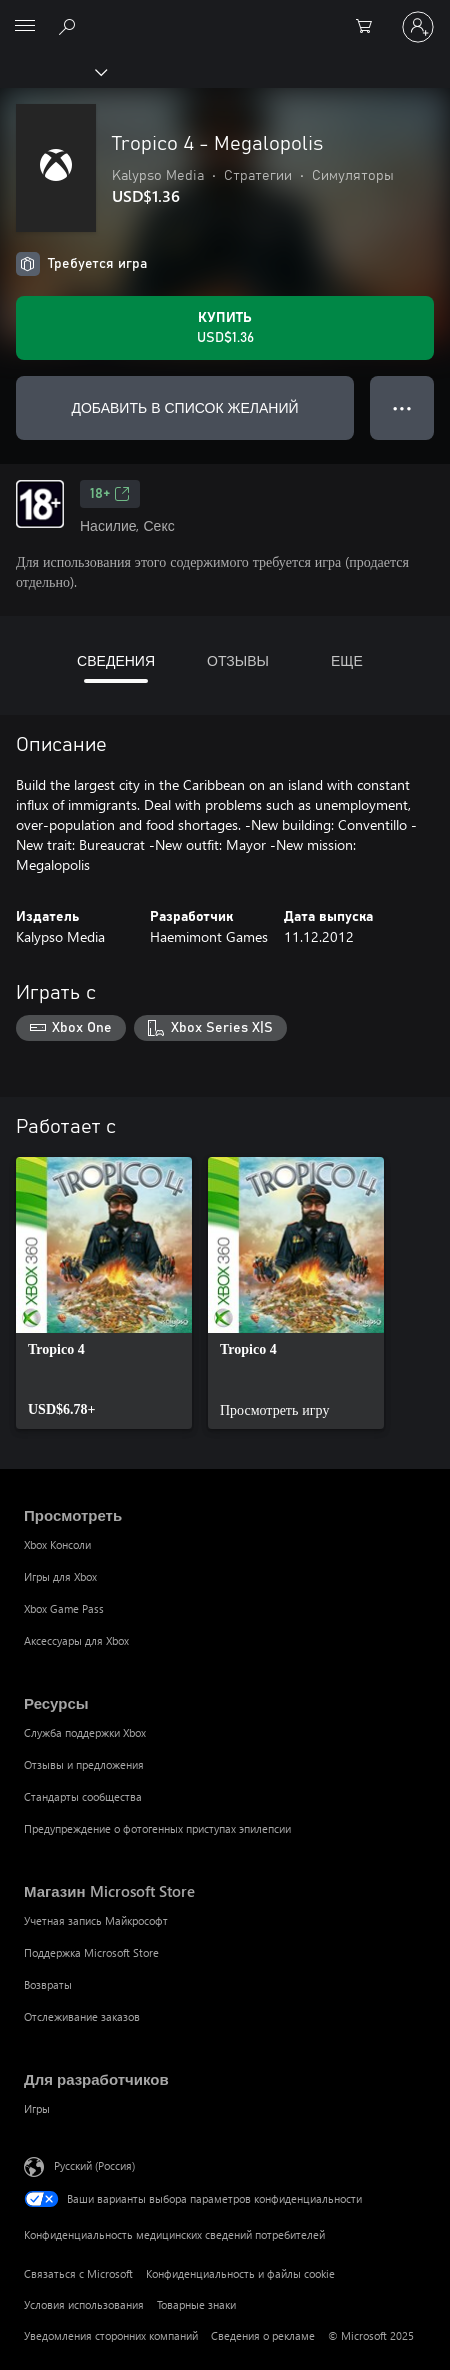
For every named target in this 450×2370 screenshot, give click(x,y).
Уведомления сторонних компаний (111, 2335)
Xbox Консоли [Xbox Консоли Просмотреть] (57, 1544)
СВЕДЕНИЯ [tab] (116, 660)
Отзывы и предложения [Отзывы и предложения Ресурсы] (84, 1764)
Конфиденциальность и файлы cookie (240, 2273)
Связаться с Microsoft (78, 2273)
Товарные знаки (196, 2304)
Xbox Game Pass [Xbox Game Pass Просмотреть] (64, 1608)
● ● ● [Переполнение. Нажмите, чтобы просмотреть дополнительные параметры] (402, 407)
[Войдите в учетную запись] (418, 27)
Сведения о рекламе (263, 2335)
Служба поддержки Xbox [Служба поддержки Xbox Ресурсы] (85, 1732)
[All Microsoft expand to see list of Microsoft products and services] (25, 27)
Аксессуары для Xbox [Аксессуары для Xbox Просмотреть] (76, 1640)
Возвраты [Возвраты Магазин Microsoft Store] (48, 1984)
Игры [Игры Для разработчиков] (37, 2108)
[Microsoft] (224, 15)
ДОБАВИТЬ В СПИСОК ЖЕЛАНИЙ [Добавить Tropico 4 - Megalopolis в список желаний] (184, 407)
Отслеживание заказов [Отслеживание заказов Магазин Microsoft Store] (82, 2016)
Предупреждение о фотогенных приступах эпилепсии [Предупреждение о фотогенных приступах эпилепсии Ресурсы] (157, 1828)
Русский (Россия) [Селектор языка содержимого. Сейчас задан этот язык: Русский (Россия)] (94, 2164)
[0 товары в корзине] (370, 27)
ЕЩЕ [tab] (347, 660)
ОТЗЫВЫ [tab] (238, 660)
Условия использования (84, 2304)
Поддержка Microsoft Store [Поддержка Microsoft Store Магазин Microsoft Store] (91, 1952)
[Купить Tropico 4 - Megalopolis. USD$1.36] (225, 328)
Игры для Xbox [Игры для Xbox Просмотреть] (60, 1576)
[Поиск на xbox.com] (70, 26)
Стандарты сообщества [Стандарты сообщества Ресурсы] (83, 1796)
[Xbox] (52, 71)
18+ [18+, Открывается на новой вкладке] (110, 494)
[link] (104, 1293)
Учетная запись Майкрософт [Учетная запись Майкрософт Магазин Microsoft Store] (96, 1920)
